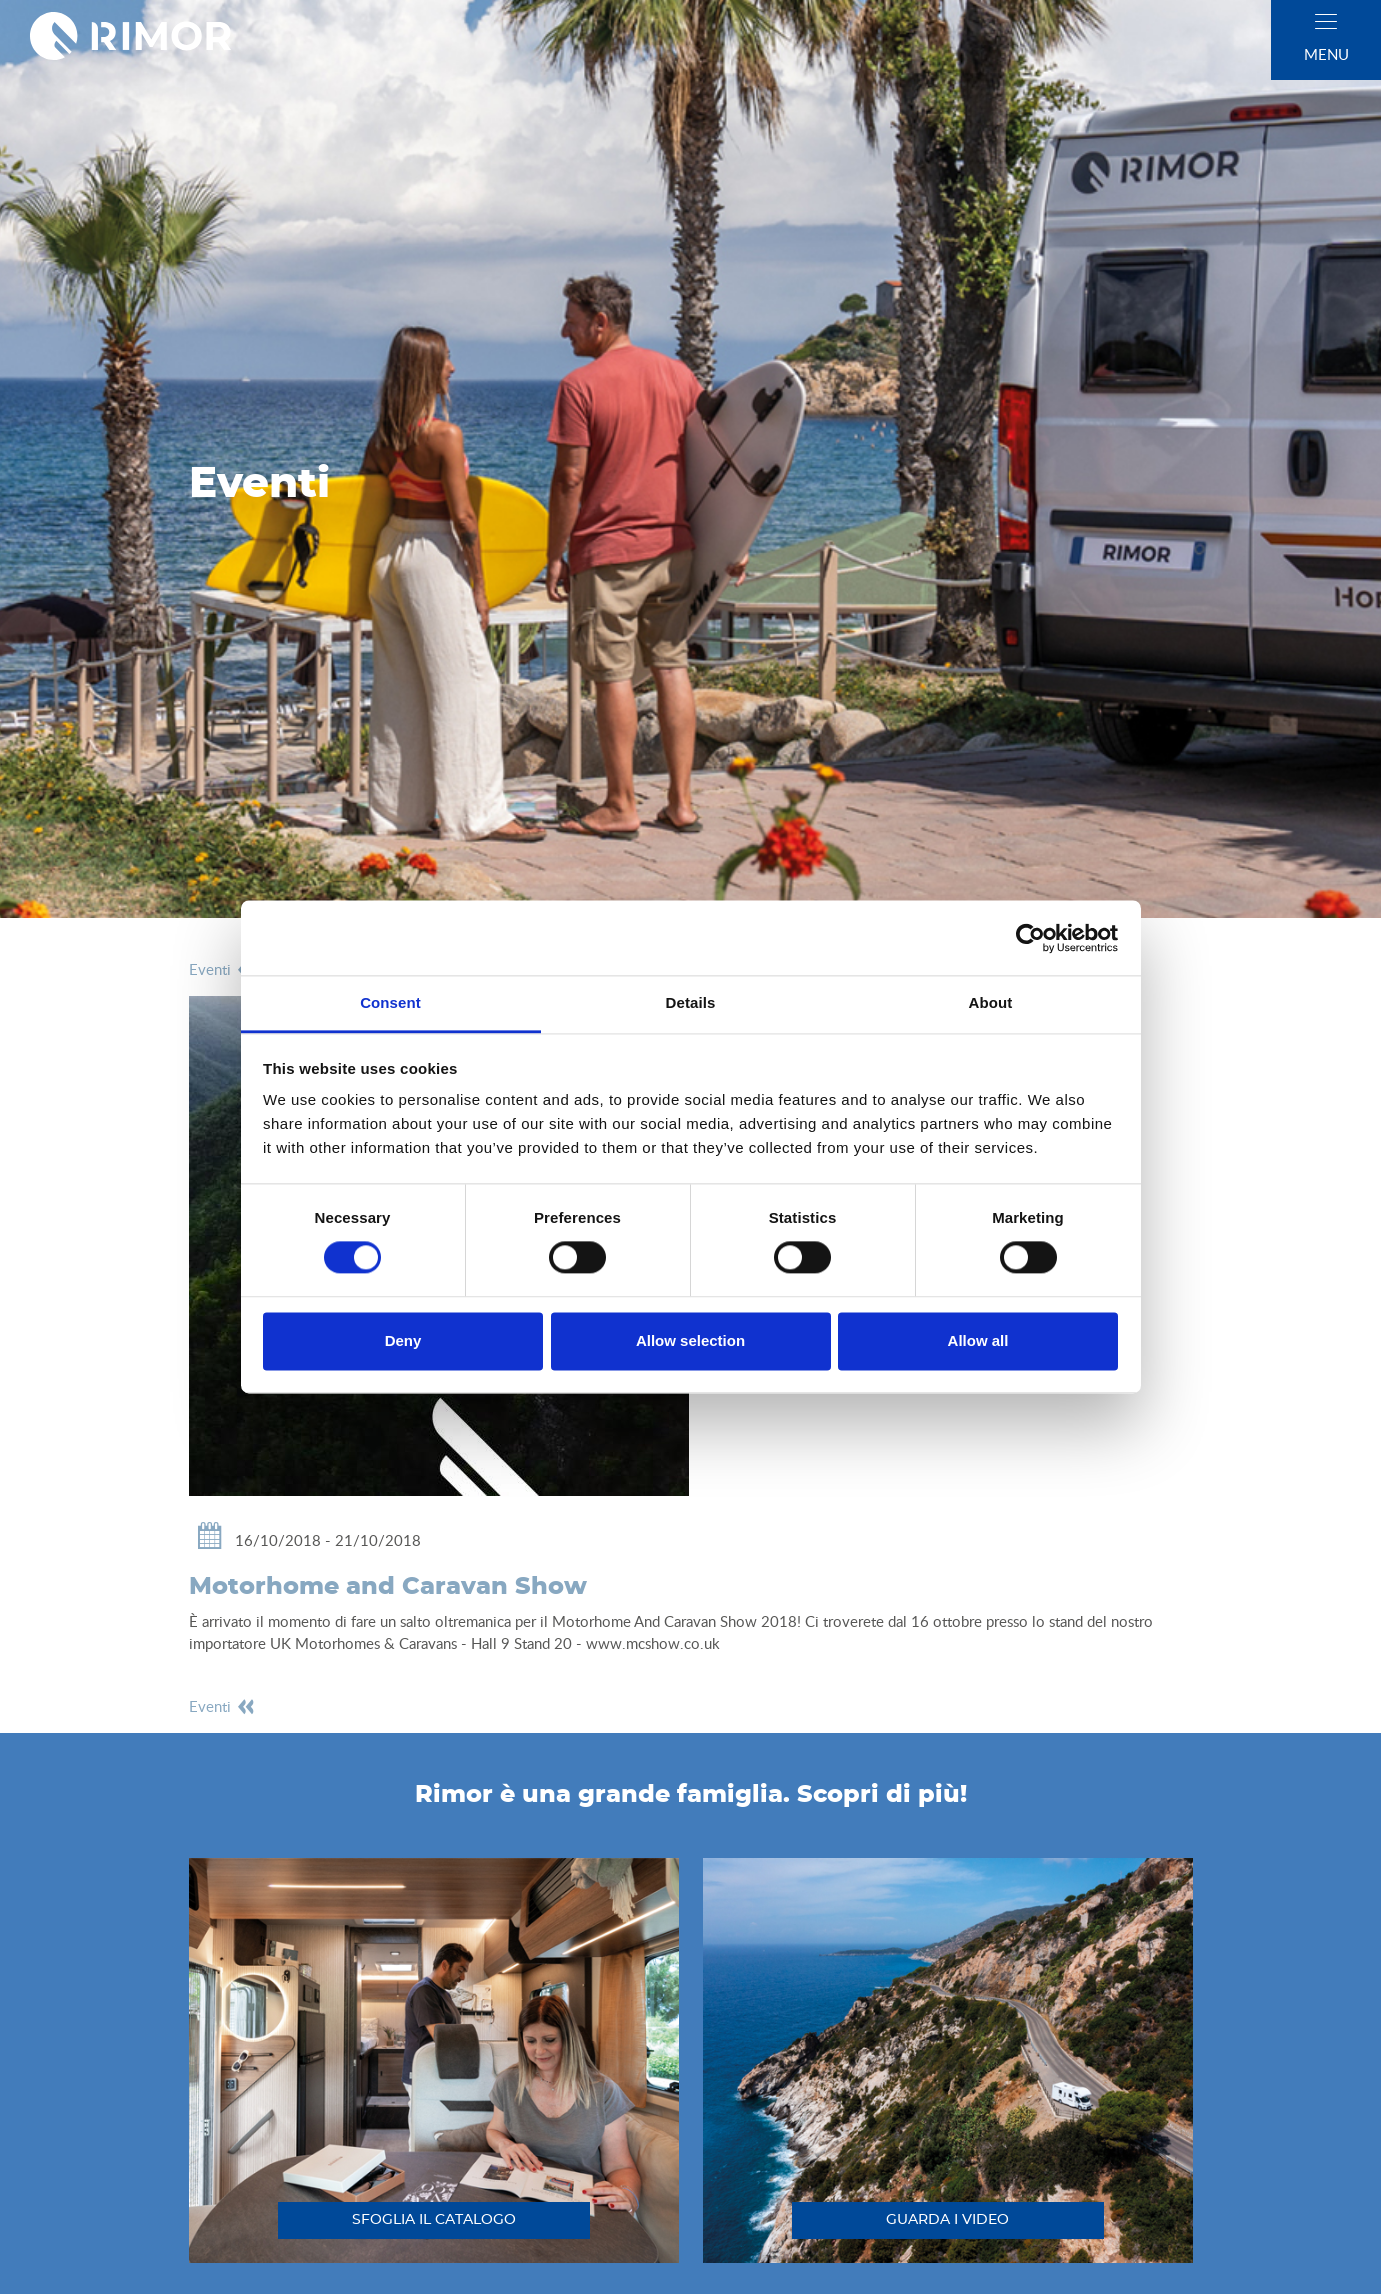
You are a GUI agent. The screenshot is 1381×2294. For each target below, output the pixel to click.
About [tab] (991, 1002)
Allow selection (690, 1340)
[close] (1326, 21)
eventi (222, 969)
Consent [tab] (390, 1002)
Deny (403, 1340)
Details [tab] (691, 1002)
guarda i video (947, 2220)
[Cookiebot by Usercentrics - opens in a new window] (1030, 938)
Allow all (978, 1340)
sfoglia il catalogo (434, 2220)
